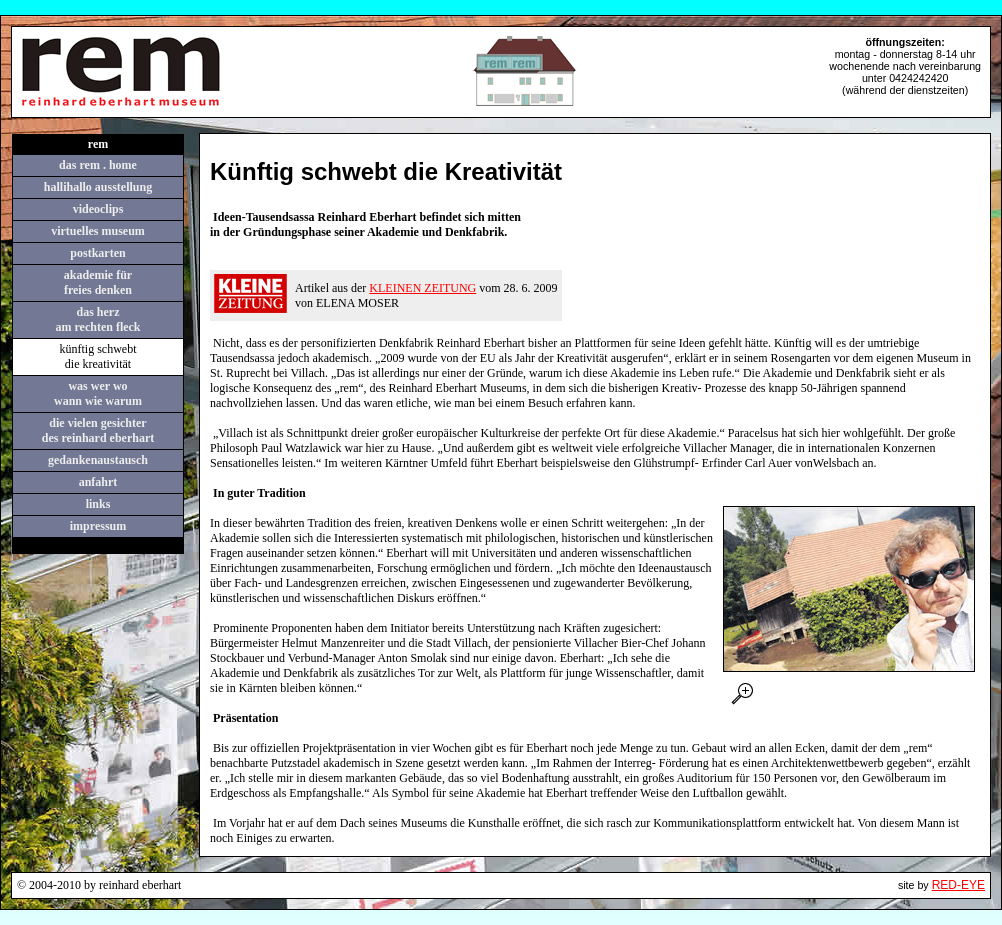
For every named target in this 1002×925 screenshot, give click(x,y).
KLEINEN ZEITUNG (422, 288)
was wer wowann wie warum (98, 393)
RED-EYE (958, 885)
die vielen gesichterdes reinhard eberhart (98, 430)
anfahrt (98, 482)
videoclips (98, 209)
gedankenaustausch (98, 460)
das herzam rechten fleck (97, 319)
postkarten (97, 253)
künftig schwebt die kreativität (98, 356)
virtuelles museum (98, 231)
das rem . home (98, 165)
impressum (98, 526)
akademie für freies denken (98, 282)
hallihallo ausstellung (98, 187)
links (98, 504)
